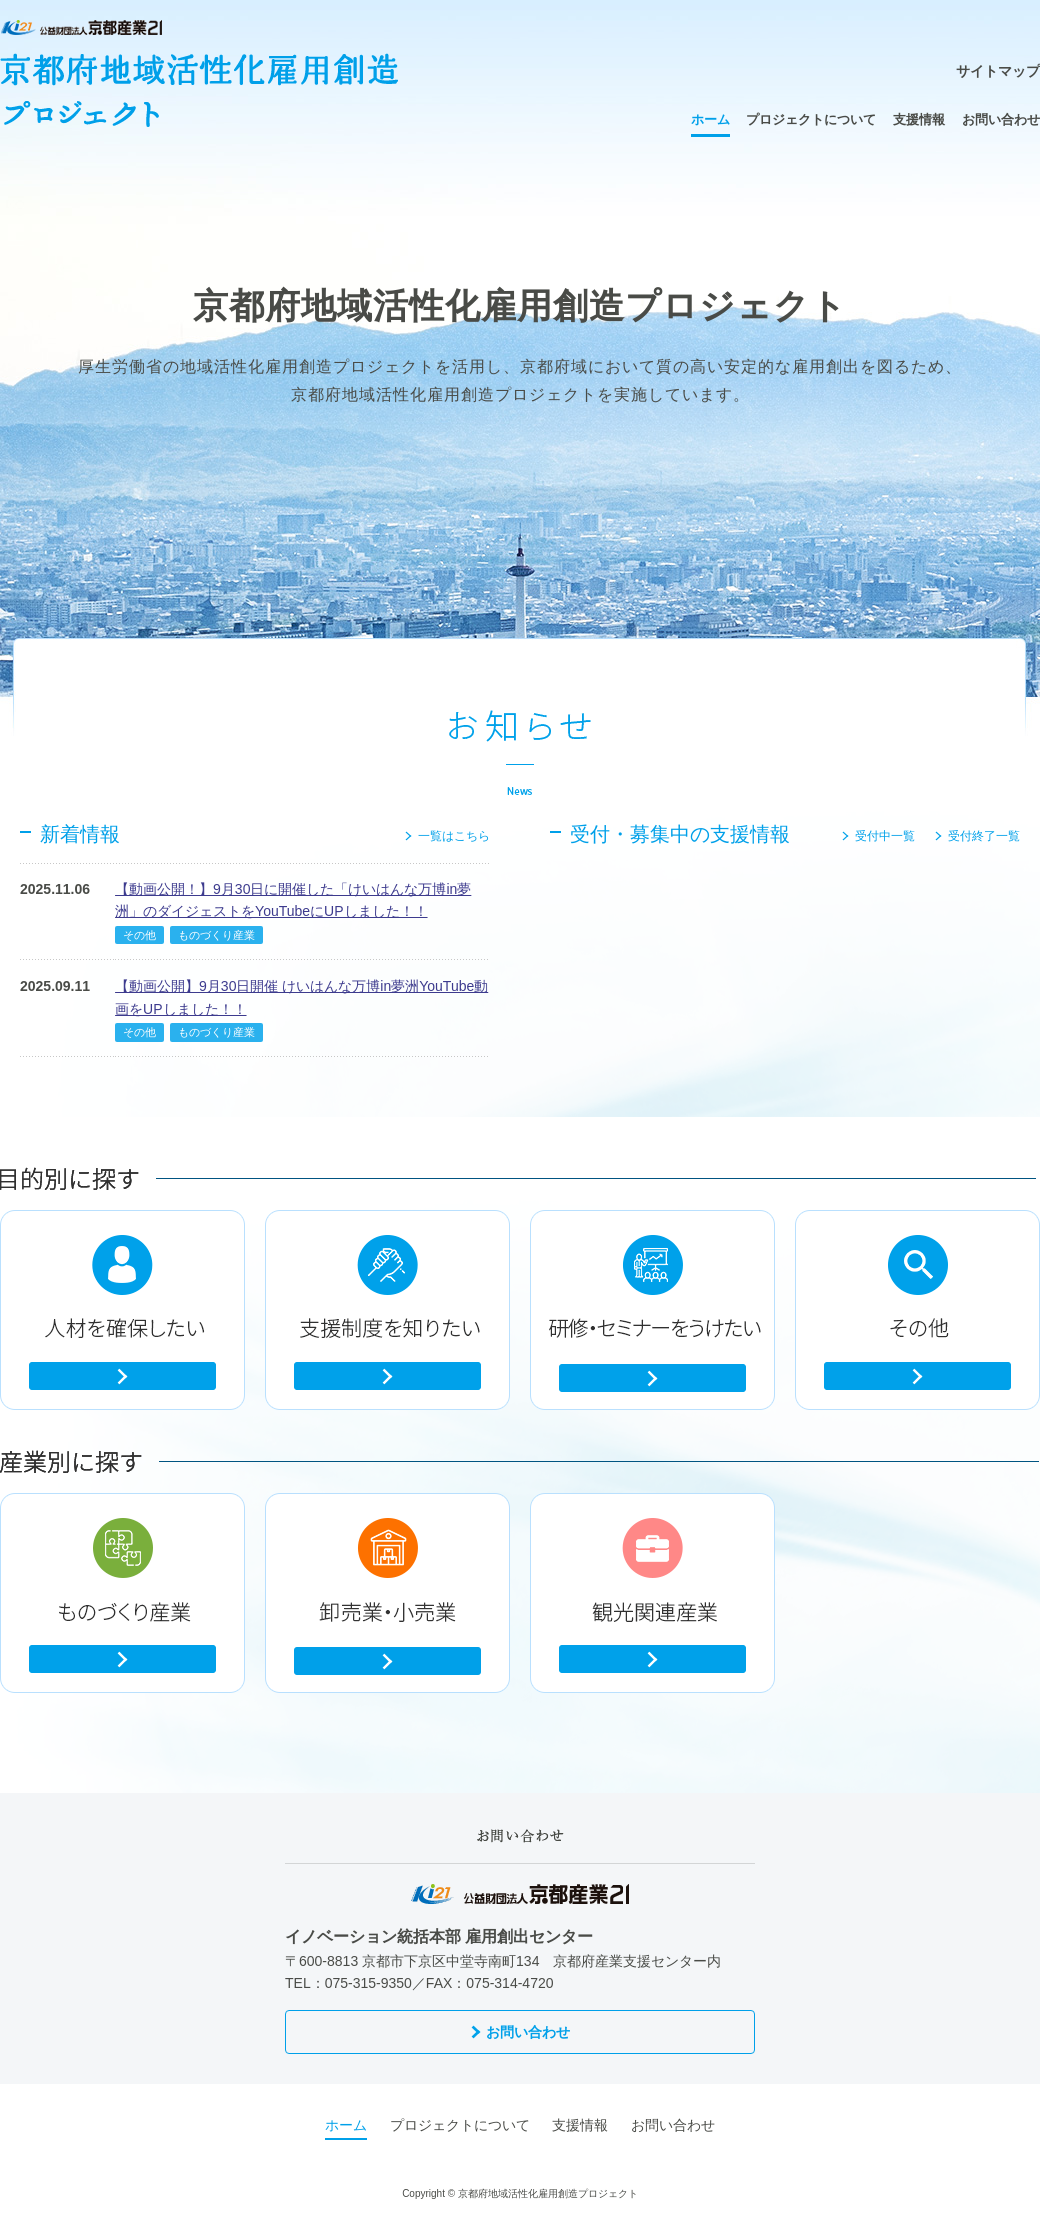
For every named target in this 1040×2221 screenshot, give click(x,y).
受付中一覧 (885, 836)
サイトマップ (998, 71)
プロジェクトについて (811, 119)
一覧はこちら (454, 836)
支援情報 (919, 119)
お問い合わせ (1001, 119)
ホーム (710, 119)
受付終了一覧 (984, 836)
